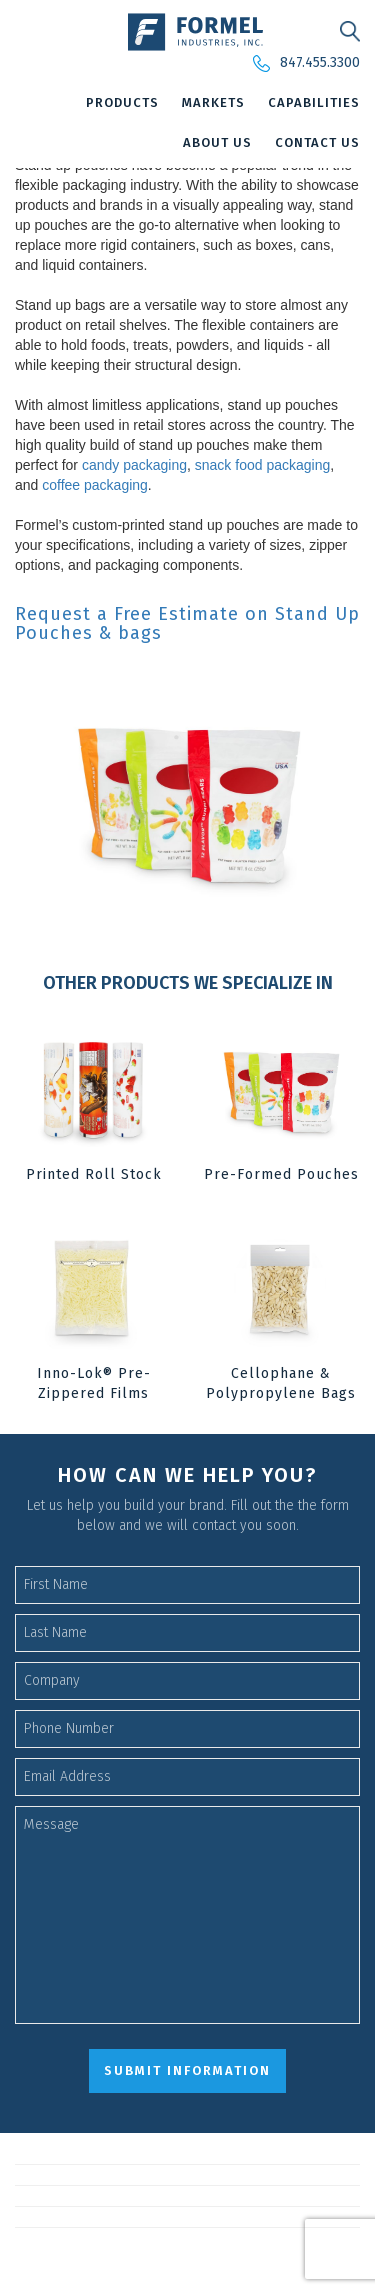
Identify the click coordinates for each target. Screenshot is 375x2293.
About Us (217, 142)
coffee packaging (95, 485)
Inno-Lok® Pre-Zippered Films (94, 1383)
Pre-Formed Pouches (281, 1174)
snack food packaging (262, 465)
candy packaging (134, 465)
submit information (187, 2070)
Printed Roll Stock (94, 1174)
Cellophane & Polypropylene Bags (281, 1383)
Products (122, 102)
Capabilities (314, 102)
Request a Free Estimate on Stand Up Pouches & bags (187, 625)
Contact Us (317, 142)
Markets (213, 102)
